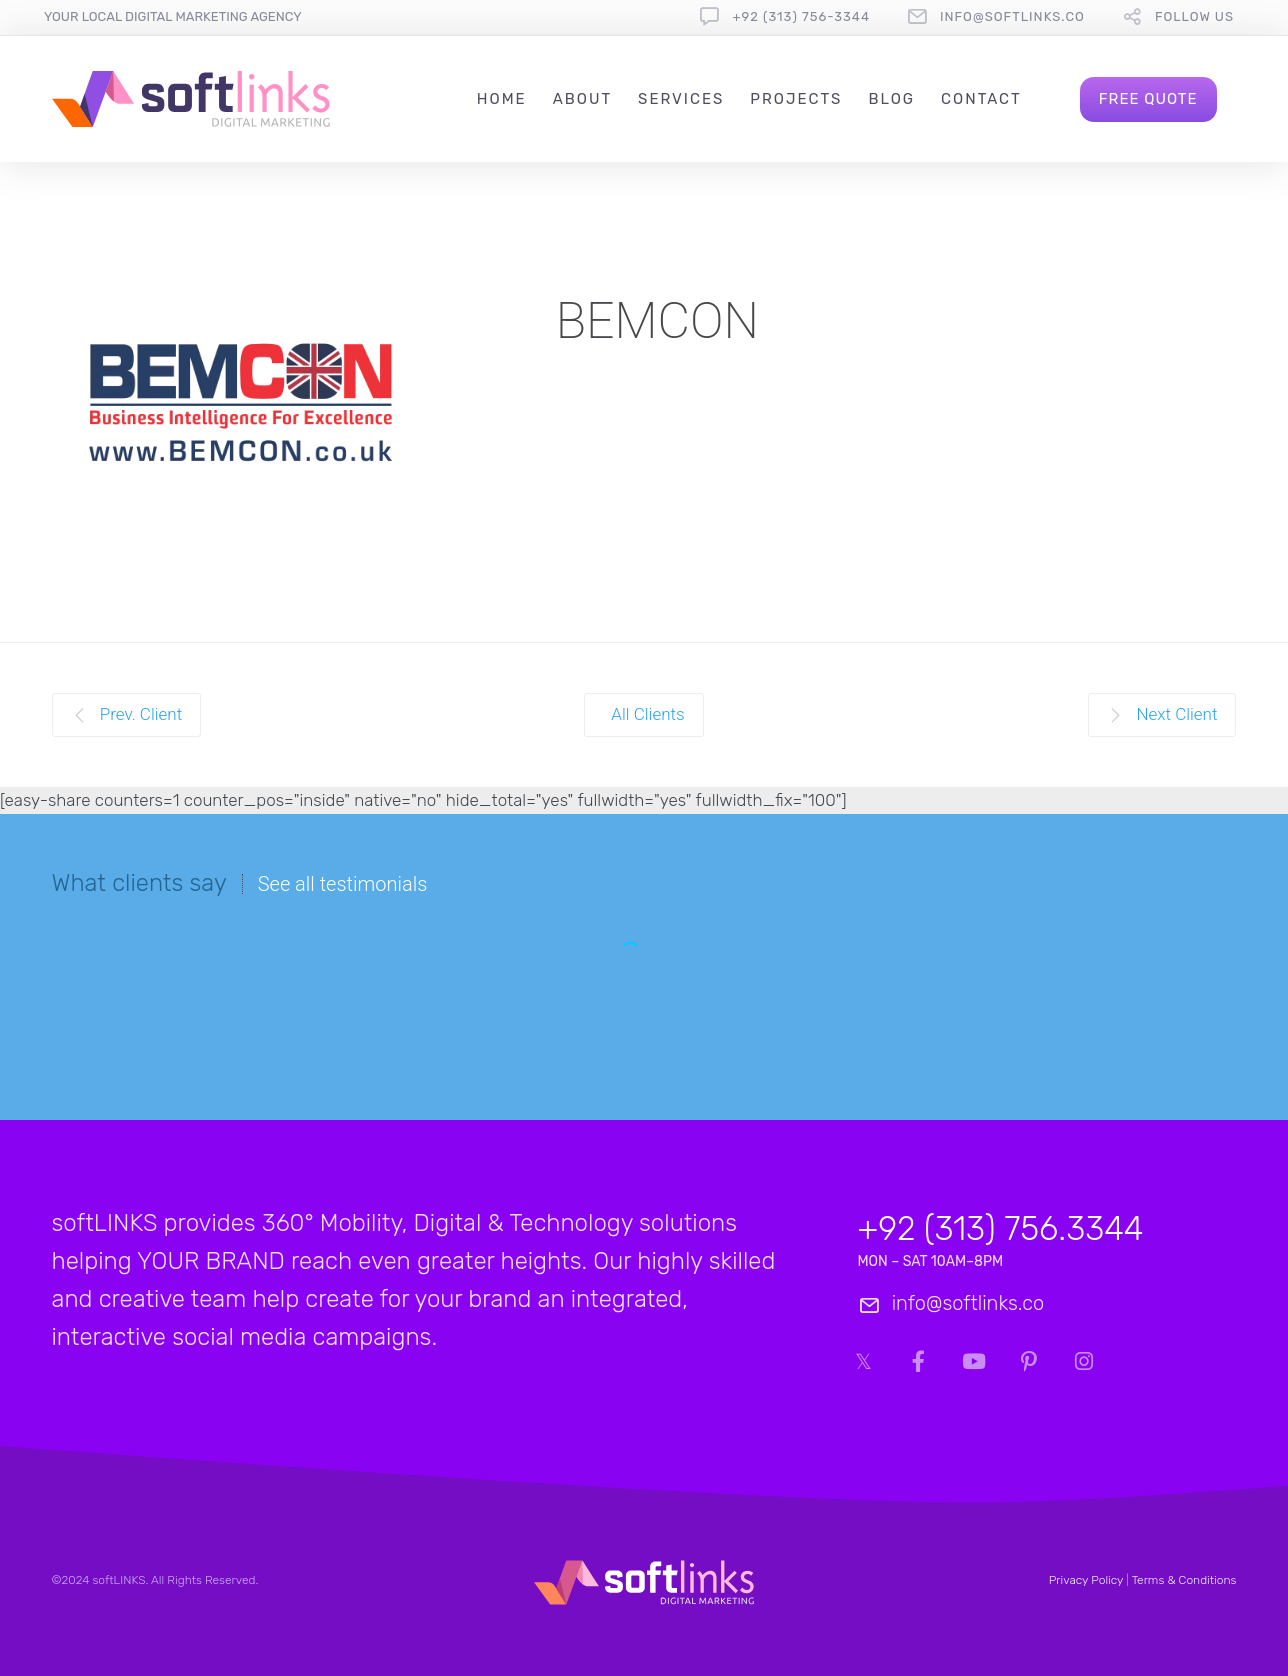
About (582, 99)
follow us (1194, 16)
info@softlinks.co (1012, 16)
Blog (891, 99)
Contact (981, 99)
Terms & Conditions (1184, 1580)
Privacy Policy (1086, 1580)
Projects (796, 99)
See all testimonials (343, 884)
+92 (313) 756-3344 (801, 16)
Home (502, 99)
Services (681, 99)
